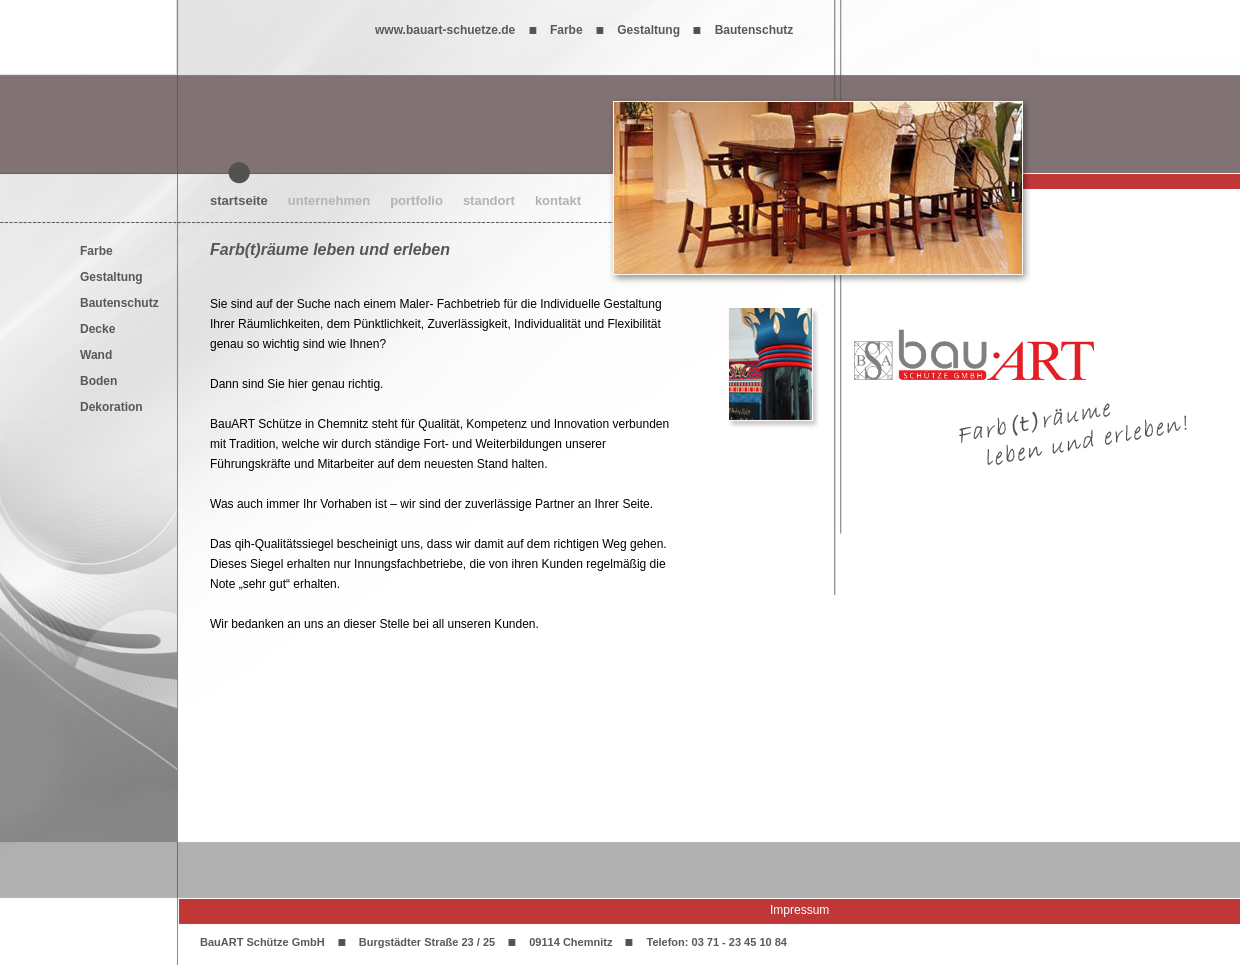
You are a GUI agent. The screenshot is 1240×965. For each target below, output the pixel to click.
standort (489, 200)
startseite (239, 200)
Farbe (96, 251)
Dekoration (111, 407)
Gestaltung (111, 277)
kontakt (558, 200)
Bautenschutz (119, 303)
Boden (98, 381)
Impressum (799, 910)
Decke (97, 329)
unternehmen (329, 200)
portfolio (416, 200)
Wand (96, 355)
